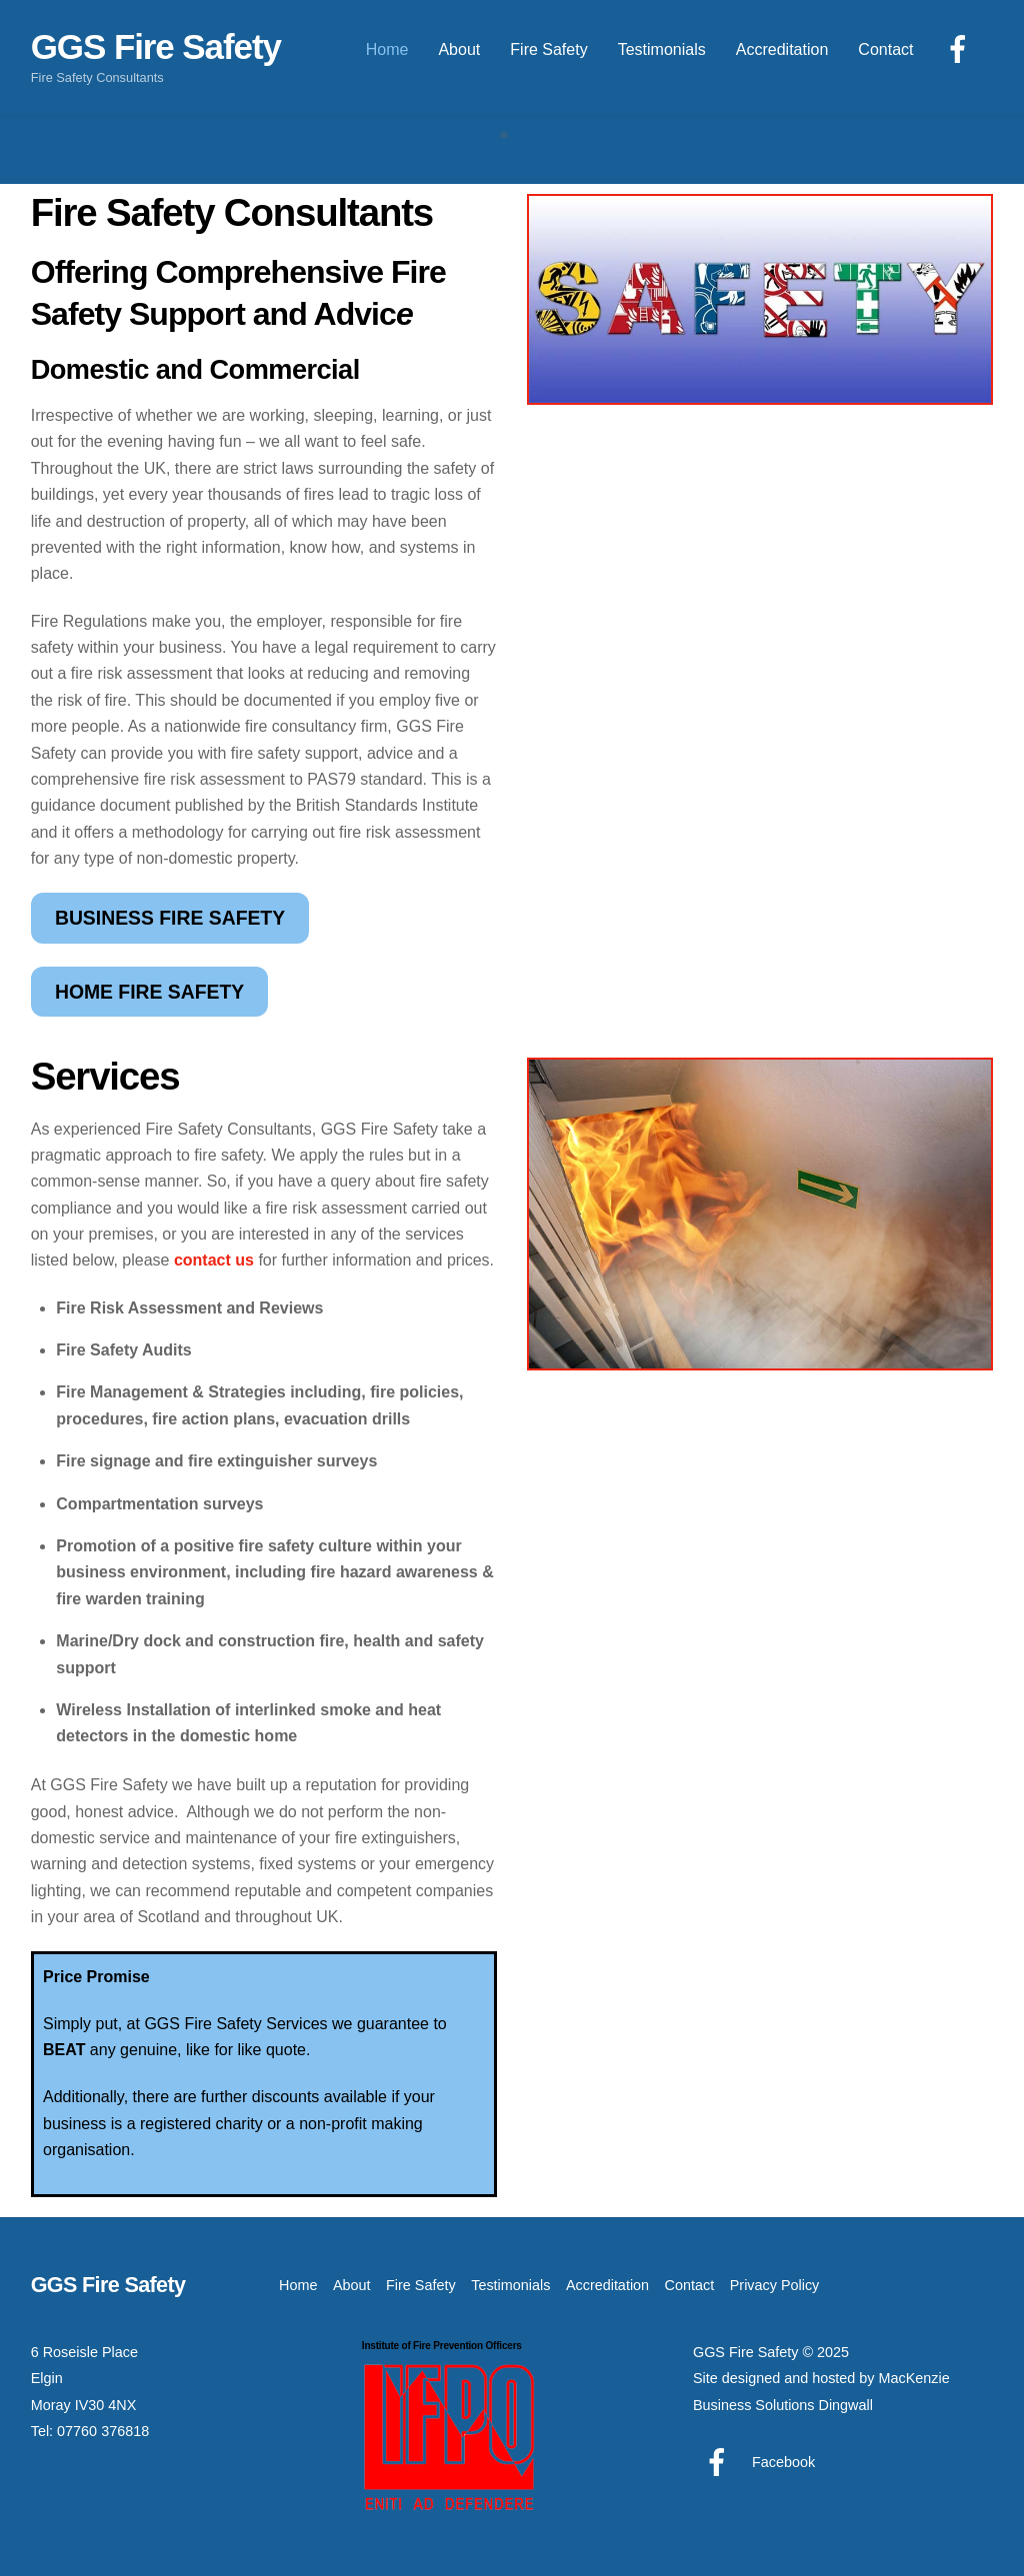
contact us (214, 1260)
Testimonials (662, 49)
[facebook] (961, 48)
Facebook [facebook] (754, 2462)
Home (387, 49)
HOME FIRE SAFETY (149, 992)
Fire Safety (548, 49)
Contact (885, 49)
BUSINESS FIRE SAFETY (170, 918)
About (459, 49)
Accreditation (782, 49)
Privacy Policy (775, 2285)
